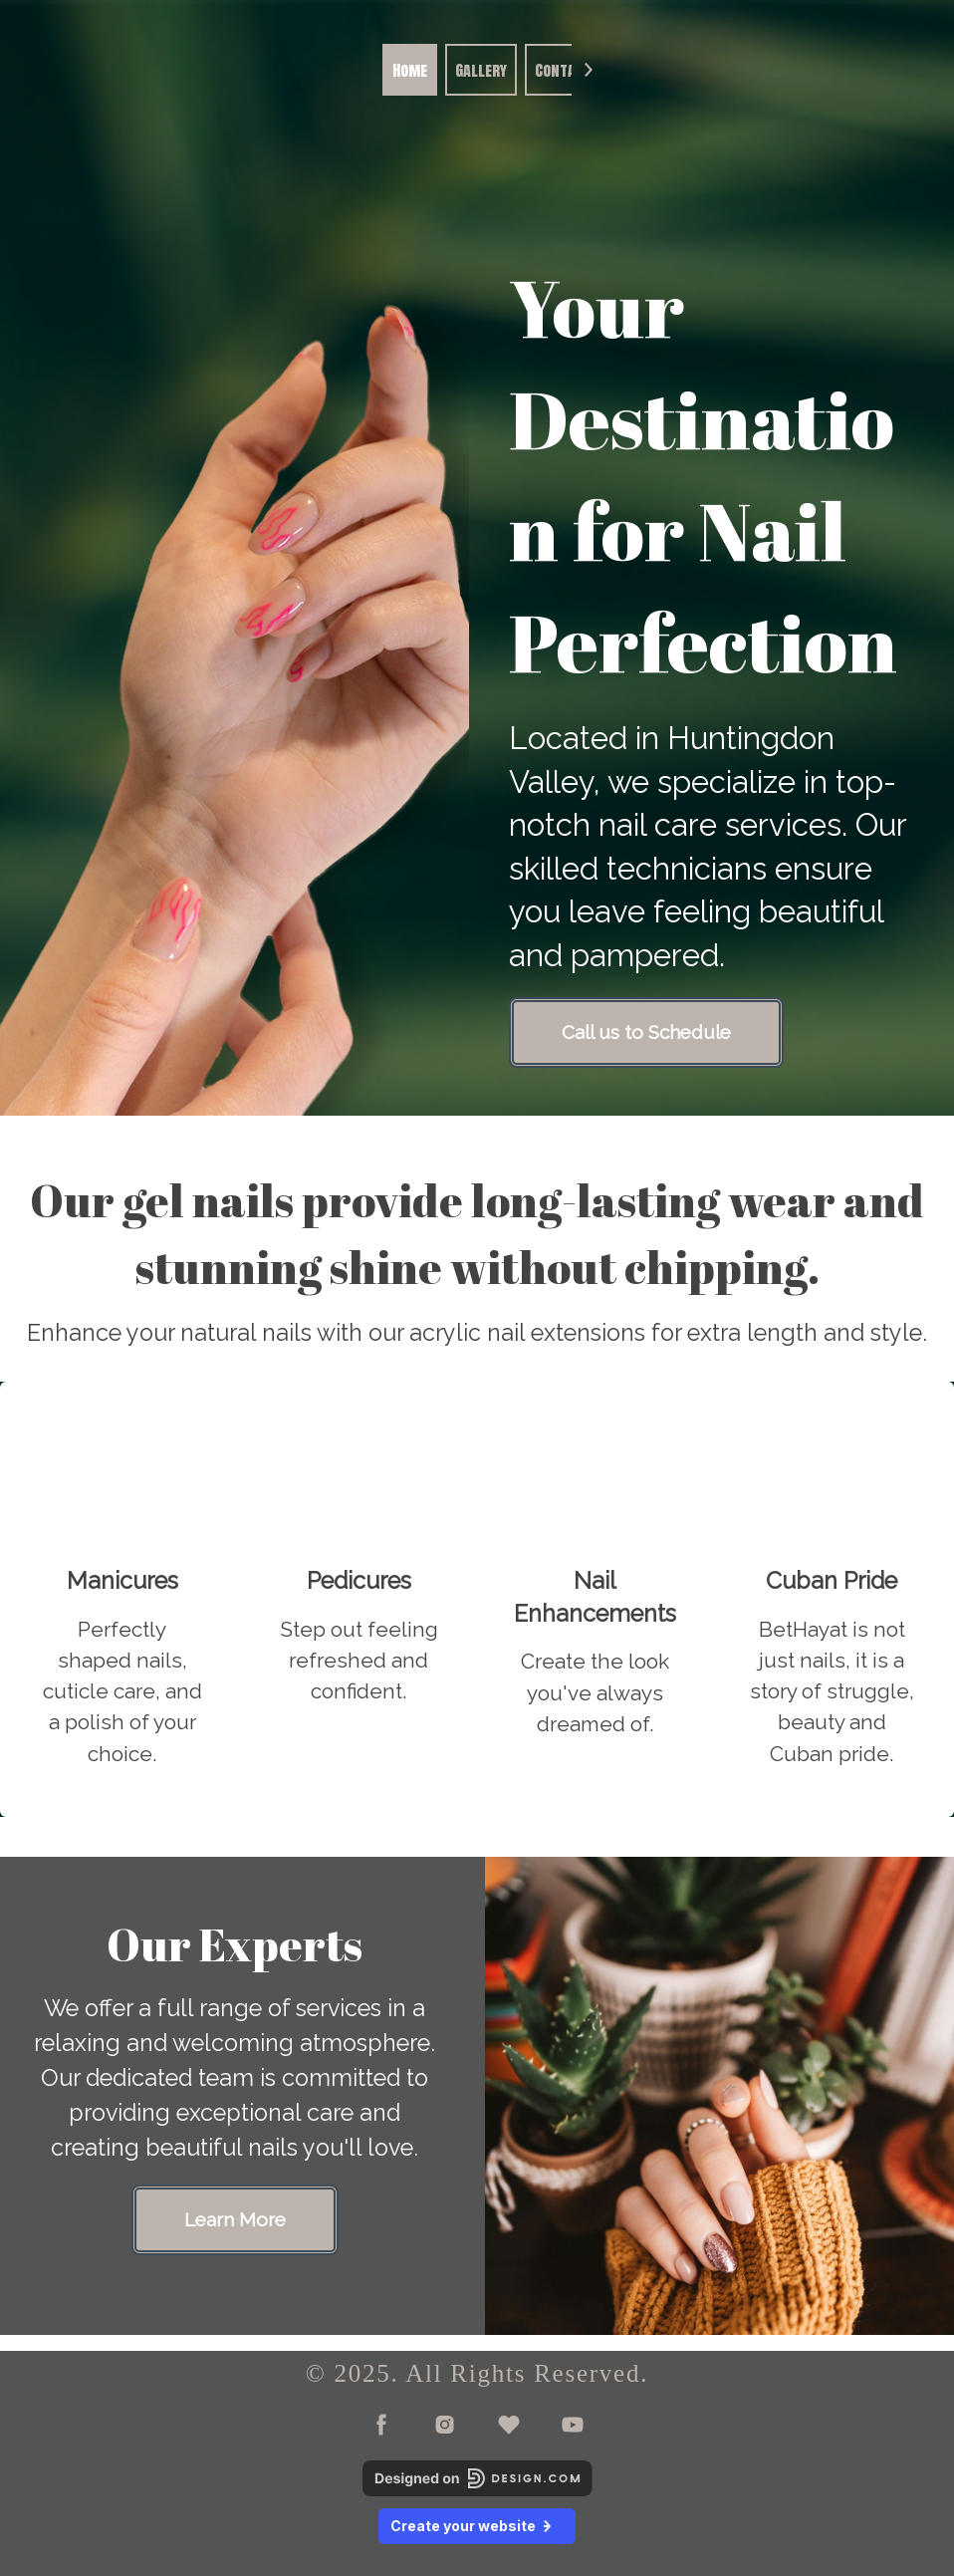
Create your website (477, 2525)
